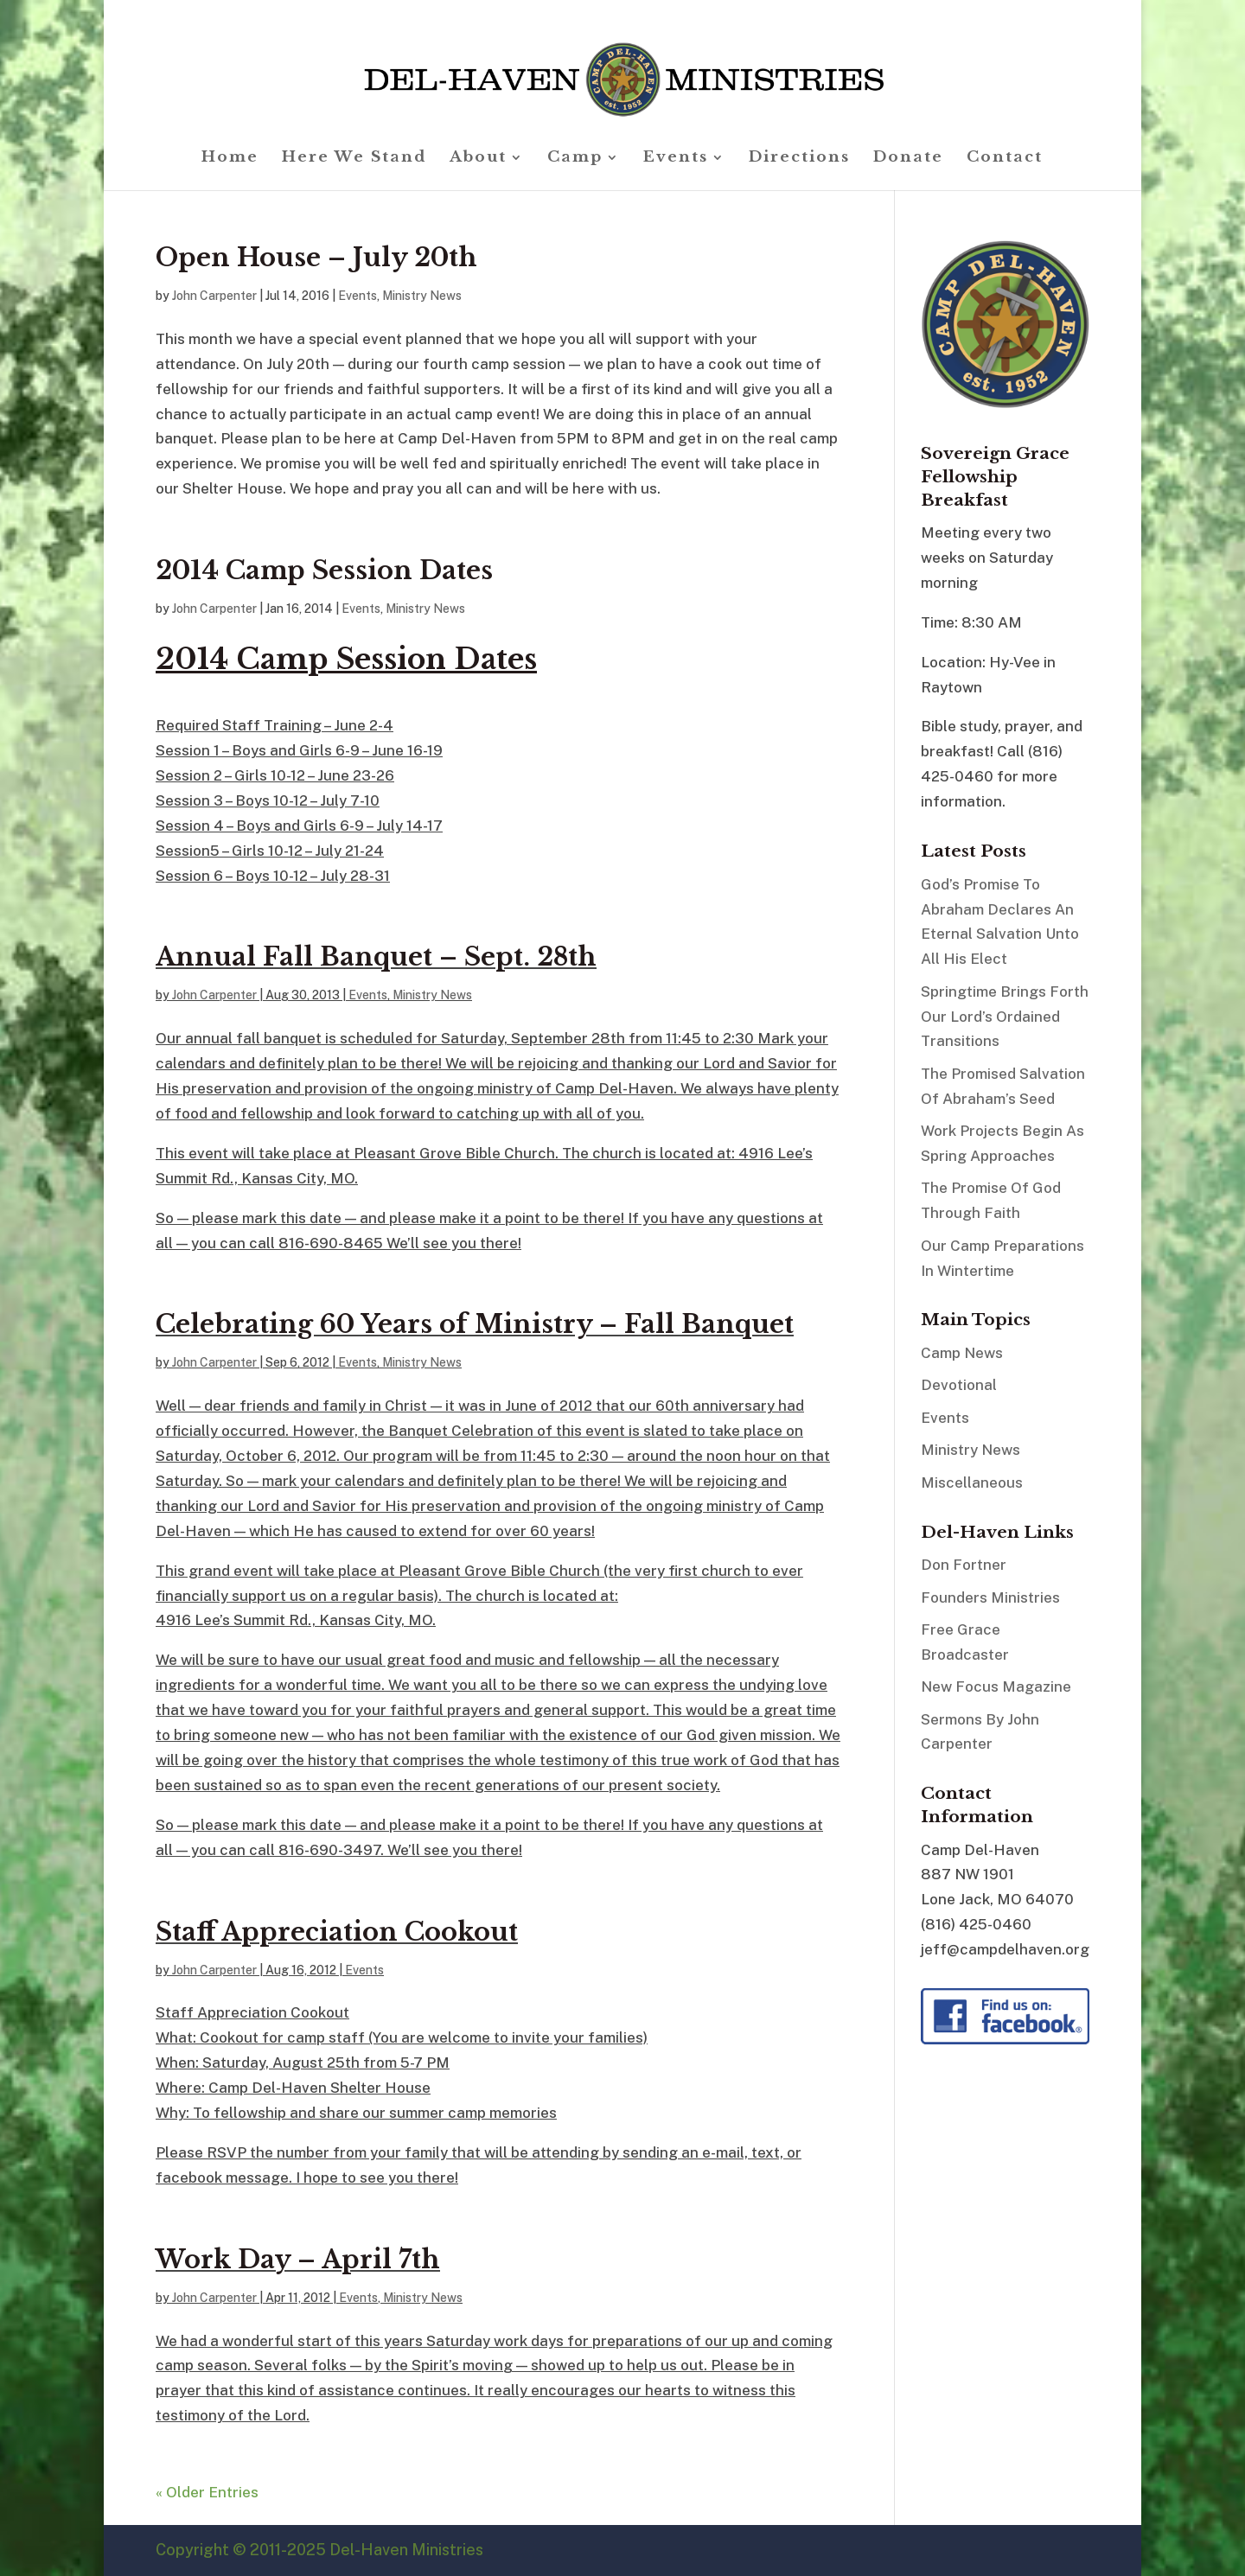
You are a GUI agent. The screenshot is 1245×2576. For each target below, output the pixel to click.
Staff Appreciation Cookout (337, 1932)
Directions (799, 158)
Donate (908, 158)
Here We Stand (354, 158)
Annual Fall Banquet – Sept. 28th (376, 956)
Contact (1005, 158)
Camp (575, 158)
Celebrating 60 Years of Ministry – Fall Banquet (475, 1324)
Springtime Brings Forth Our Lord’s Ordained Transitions (1005, 1016)
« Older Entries (207, 2492)
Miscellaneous (972, 1482)
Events (675, 158)
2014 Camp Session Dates (324, 570)
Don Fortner (963, 1564)
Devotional (959, 1384)
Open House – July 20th (316, 257)
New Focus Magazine (996, 1686)
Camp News (962, 1352)
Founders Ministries (990, 1597)
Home (230, 158)
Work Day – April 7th (298, 2259)
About (478, 158)
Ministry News (422, 296)
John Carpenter (214, 296)
